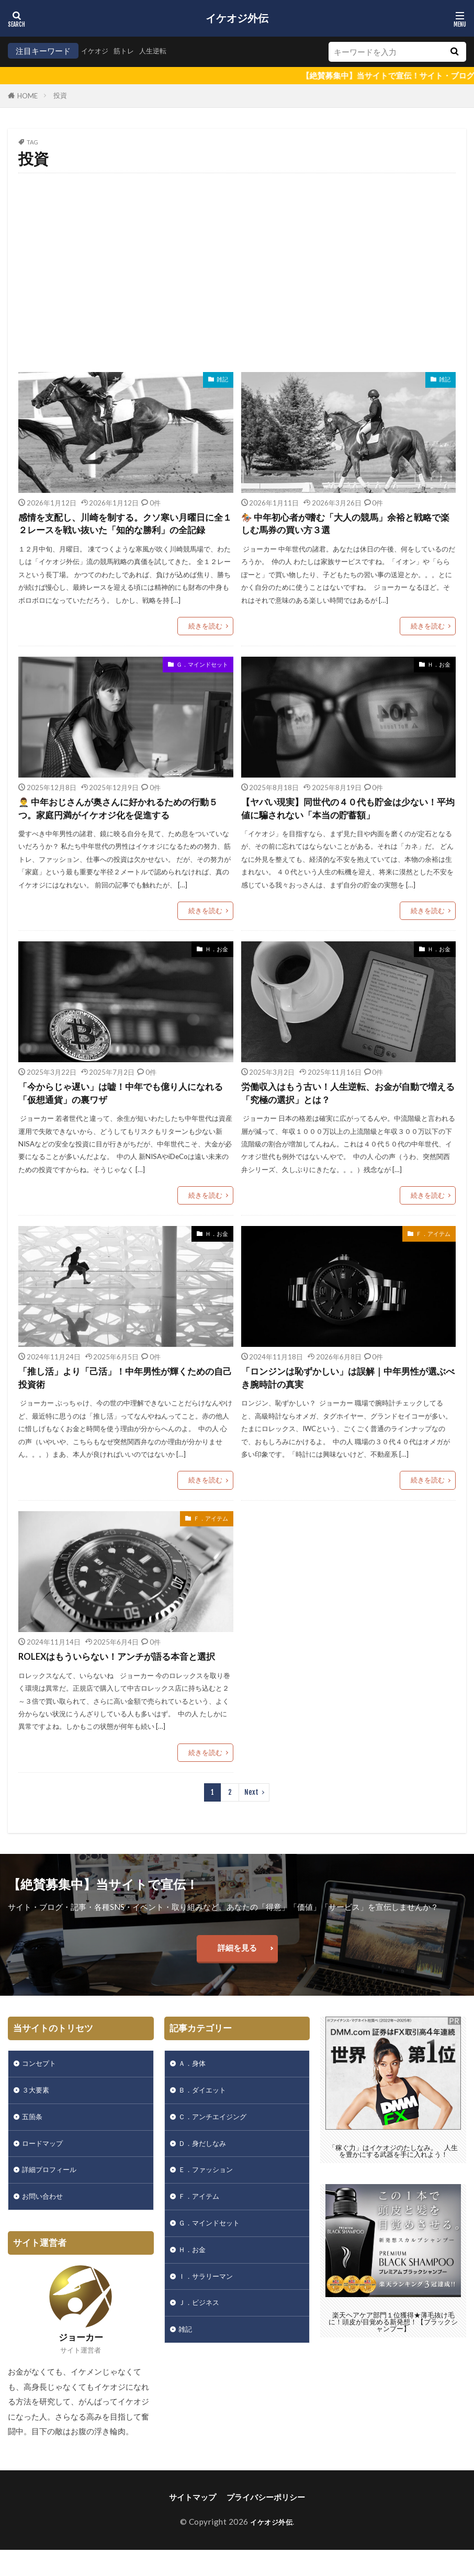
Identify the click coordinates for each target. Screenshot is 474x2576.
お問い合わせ (45, 2225)
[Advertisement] (237, 267)
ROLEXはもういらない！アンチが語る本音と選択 (122, 1675)
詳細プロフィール (53, 2197)
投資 (60, 95)
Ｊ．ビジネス (201, 2338)
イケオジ (96, 50)
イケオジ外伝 (237, 18)
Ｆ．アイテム (433, 1251)
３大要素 (37, 2112)
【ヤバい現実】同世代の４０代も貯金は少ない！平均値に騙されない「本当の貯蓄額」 (344, 824)
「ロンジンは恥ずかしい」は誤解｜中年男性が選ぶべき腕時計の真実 (344, 1396)
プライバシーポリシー (266, 2527)
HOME (27, 96)
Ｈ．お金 (438, 679)
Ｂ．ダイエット (205, 2112)
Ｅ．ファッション (209, 2197)
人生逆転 (162, 50)
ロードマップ (45, 2168)
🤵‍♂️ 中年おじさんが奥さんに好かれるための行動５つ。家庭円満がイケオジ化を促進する (123, 824)
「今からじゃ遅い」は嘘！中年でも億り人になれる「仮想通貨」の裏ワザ (121, 1110)
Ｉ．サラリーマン (209, 2310)
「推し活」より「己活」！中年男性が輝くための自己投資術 (121, 1396)
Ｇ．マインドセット (202, 679)
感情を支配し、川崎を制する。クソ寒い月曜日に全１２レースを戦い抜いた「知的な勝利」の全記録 (121, 531)
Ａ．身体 (194, 2083)
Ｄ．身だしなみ (205, 2168)
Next (251, 1811)
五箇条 (34, 2140)
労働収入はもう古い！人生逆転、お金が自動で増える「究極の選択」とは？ (344, 1110)
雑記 (222, 379)
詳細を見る (237, 1967)
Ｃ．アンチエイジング (217, 2140)
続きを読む (205, 641)
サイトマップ (192, 2527)
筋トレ (129, 50)
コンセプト (41, 2083)
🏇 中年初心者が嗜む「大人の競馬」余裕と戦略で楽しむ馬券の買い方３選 (346, 524)
